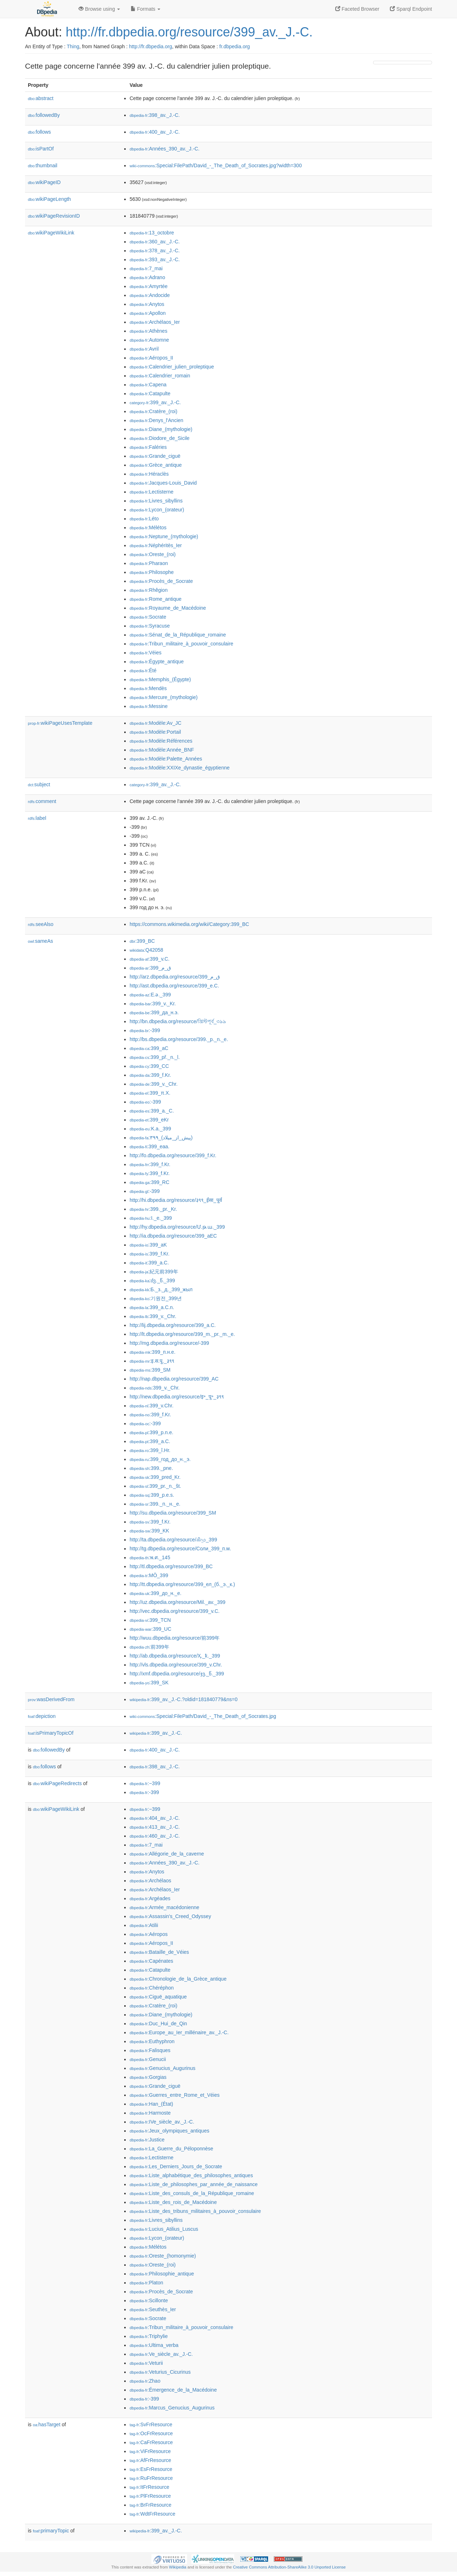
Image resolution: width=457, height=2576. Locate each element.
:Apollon (148, 313)
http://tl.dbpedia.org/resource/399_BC (171, 1566)
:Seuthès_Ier (153, 2309)
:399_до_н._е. (155, 1593)
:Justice (147, 2139)
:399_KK (149, 1531)
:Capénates (151, 1961)
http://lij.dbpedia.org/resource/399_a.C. (173, 1325)
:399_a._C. (152, 1111)
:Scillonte (149, 2300)
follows (39, 132)
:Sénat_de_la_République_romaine (178, 635)
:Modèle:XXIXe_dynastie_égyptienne (180, 768)
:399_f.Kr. (150, 1075)
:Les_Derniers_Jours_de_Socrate (176, 2166)
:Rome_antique (155, 599)
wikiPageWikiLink (51, 233)
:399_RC (149, 1182)
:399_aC (149, 1048)
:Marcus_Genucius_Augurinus (172, 2408)
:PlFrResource (150, 2496)
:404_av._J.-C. (155, 1818)
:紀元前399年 (154, 1271)
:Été (143, 670)
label (37, 818)
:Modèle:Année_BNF (162, 750)
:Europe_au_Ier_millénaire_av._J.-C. (179, 2032)
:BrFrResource (150, 2505)
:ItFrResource (149, 2487)
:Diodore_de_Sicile (160, 438)
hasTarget (46, 2424)
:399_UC (150, 1629)
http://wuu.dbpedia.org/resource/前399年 (175, 1638)
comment (42, 801)
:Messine (148, 706)
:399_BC (142, 941)
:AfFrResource (150, 2460)
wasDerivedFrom (51, 1699)
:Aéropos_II (151, 358)
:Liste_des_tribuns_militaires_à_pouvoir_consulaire (195, 2211)
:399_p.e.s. (152, 1495)
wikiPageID (44, 182)
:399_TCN (150, 1620)
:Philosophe (152, 572)
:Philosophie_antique (162, 2274)
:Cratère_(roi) (153, 411)
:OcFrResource (151, 2433)
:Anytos (147, 304)
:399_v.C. (150, 959)
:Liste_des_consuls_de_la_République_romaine (192, 2193)
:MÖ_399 (149, 1575)
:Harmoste (150, 2113)
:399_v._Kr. (153, 1003)
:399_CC (149, 1066)
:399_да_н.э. (154, 1012)
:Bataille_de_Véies (159, 1952)
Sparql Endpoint (411, 9)
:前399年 (149, 1647)
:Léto (144, 518)
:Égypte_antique (157, 661)
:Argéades (150, 1898)
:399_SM (150, 1370)
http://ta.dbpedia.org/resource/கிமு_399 (173, 1539)
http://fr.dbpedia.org (150, 46)
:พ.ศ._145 (150, 1557)
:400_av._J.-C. (155, 132)
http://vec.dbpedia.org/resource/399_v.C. (175, 1611)
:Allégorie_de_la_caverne (167, 1854)
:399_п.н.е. (152, 1352)
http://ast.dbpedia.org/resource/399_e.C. (174, 986)
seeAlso (41, 924)
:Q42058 (146, 950)
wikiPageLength (49, 199)
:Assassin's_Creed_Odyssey (170, 1916)
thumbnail (42, 165)
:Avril (144, 349)
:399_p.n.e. (151, 1432)
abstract (41, 98)
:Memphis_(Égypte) (160, 679)
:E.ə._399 (150, 994)
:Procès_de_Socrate (161, 581)
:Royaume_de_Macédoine (168, 608)
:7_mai (146, 268)
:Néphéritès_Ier (156, 545)
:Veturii (146, 2363)
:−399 (145, 1783)
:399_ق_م (150, 968)
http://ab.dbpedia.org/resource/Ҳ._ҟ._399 (175, 1656)
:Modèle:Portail (155, 732)
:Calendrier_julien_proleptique (172, 367)
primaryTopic (51, 2530)
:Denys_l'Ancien (156, 420)
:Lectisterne (152, 492)
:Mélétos (148, 527)
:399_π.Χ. (150, 1093)
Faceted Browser (357, 9)
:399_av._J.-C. (155, 402)
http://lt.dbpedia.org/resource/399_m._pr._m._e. (182, 1334)
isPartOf (41, 149)
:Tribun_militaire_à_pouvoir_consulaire (181, 644)
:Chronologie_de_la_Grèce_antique (178, 1979)
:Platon (146, 2282)
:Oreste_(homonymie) (163, 2256)
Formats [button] (145, 9)
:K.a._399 (150, 1128)
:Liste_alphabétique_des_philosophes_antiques (191, 2175)
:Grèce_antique (156, 465)
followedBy (44, 115)
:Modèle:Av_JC (155, 723)
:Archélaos (150, 1880)
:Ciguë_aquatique (158, 1997)
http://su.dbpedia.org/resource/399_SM (173, 1513)
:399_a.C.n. (152, 1307)
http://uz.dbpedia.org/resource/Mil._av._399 (177, 1602)
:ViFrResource (150, 2451)
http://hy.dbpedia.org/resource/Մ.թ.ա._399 (177, 1227)
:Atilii (144, 1925)
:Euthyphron (152, 2041)
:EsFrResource (151, 2469)
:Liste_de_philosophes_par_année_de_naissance (194, 2184)
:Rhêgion (148, 590)
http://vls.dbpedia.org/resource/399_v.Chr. (176, 1665)
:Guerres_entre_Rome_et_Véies (175, 2095)
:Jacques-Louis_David (163, 483)
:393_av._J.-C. (155, 259)
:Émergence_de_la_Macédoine (173, 2390)
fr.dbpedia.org (234, 46)
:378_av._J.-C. (155, 250)
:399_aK (148, 1245)
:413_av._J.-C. (155, 1827)
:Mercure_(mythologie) (163, 697)
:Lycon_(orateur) (157, 509)
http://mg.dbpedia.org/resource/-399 (169, 1343)
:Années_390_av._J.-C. (165, 149)
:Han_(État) (151, 2104)
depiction (42, 1716)
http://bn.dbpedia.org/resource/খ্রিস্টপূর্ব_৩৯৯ (178, 1021)
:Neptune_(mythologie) (164, 536)
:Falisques (150, 2050)
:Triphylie (149, 2336)
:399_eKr (149, 1120)
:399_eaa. (149, 1146)
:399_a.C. (149, 1262)
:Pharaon (149, 563)
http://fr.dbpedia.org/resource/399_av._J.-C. (189, 32)
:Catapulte (150, 393)
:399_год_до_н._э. (160, 1459)
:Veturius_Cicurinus (160, 2372)
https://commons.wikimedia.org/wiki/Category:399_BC (189, 924)
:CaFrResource (151, 2442)
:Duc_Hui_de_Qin (158, 2023)
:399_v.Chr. (152, 1405)
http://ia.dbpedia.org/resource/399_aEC (173, 1236)
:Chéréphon (152, 1988)
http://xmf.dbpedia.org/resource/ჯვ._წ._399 (177, 1673)
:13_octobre (152, 233)
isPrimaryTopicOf (51, 1733)
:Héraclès (149, 474)
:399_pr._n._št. (155, 1486)
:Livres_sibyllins (156, 501)
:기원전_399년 (156, 1298)
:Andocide (150, 295)
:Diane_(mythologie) (161, 429)
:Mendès (148, 688)
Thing (73, 46)
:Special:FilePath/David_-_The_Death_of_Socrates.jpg (203, 1716)
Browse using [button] (99, 9)
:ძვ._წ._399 (152, 1280)
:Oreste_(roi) (153, 554)
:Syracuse (150, 626)
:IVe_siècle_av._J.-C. (162, 2122)
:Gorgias (148, 2077)
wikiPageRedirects (57, 1783)
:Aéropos (148, 1934)
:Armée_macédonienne (164, 1907)
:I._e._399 (151, 1218)
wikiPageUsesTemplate (60, 723)
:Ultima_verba (154, 2345)
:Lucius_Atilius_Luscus (164, 2229)
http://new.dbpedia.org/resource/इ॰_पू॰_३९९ (177, 1397)
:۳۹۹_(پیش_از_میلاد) (161, 1137)
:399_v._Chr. (153, 1084)
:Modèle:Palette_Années (166, 759)
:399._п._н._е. (155, 1504)
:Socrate (148, 617)
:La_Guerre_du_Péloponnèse (171, 2148)
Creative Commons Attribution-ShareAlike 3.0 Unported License (289, 2567)
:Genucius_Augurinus (162, 2068)
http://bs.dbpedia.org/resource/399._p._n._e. (179, 1039)
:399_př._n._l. (155, 1057)
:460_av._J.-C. (155, 1836)
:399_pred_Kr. (155, 1477)
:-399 (145, 1030)
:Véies (145, 652)
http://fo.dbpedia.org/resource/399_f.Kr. (173, 1155)
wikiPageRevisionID (54, 216)
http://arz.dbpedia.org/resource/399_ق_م (175, 977)
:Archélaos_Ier (155, 322)
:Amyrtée (148, 286)
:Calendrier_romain (160, 375)
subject (39, 784)
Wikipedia (177, 2567)
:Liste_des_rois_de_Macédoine (173, 2202)
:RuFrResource (151, 2478)
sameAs (40, 941)
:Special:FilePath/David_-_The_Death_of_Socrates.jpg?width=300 (216, 165)
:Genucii (148, 2059)
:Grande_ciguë (155, 456)
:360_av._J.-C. (155, 241)
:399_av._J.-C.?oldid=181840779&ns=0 (183, 1699)
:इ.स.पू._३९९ (152, 1361)
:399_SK (149, 1682)
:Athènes (148, 331)
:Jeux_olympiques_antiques (169, 2131)
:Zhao (145, 2381)
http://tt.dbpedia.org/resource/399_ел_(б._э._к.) (182, 1584)
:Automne (149, 340)
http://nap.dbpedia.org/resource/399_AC (174, 1379)
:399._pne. (151, 1468)
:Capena (148, 384)
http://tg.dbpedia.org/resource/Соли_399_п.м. (180, 1548)
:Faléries (148, 447)
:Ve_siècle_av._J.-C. (161, 2354)
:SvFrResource (151, 2424)
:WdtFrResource (152, 2514)
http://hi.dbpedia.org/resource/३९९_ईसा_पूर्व (176, 1200)
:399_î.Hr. (150, 1450)
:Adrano (147, 277)
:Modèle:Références (161, 741)
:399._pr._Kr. (153, 1209)
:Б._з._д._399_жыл (161, 1289)
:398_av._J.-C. (155, 115)
